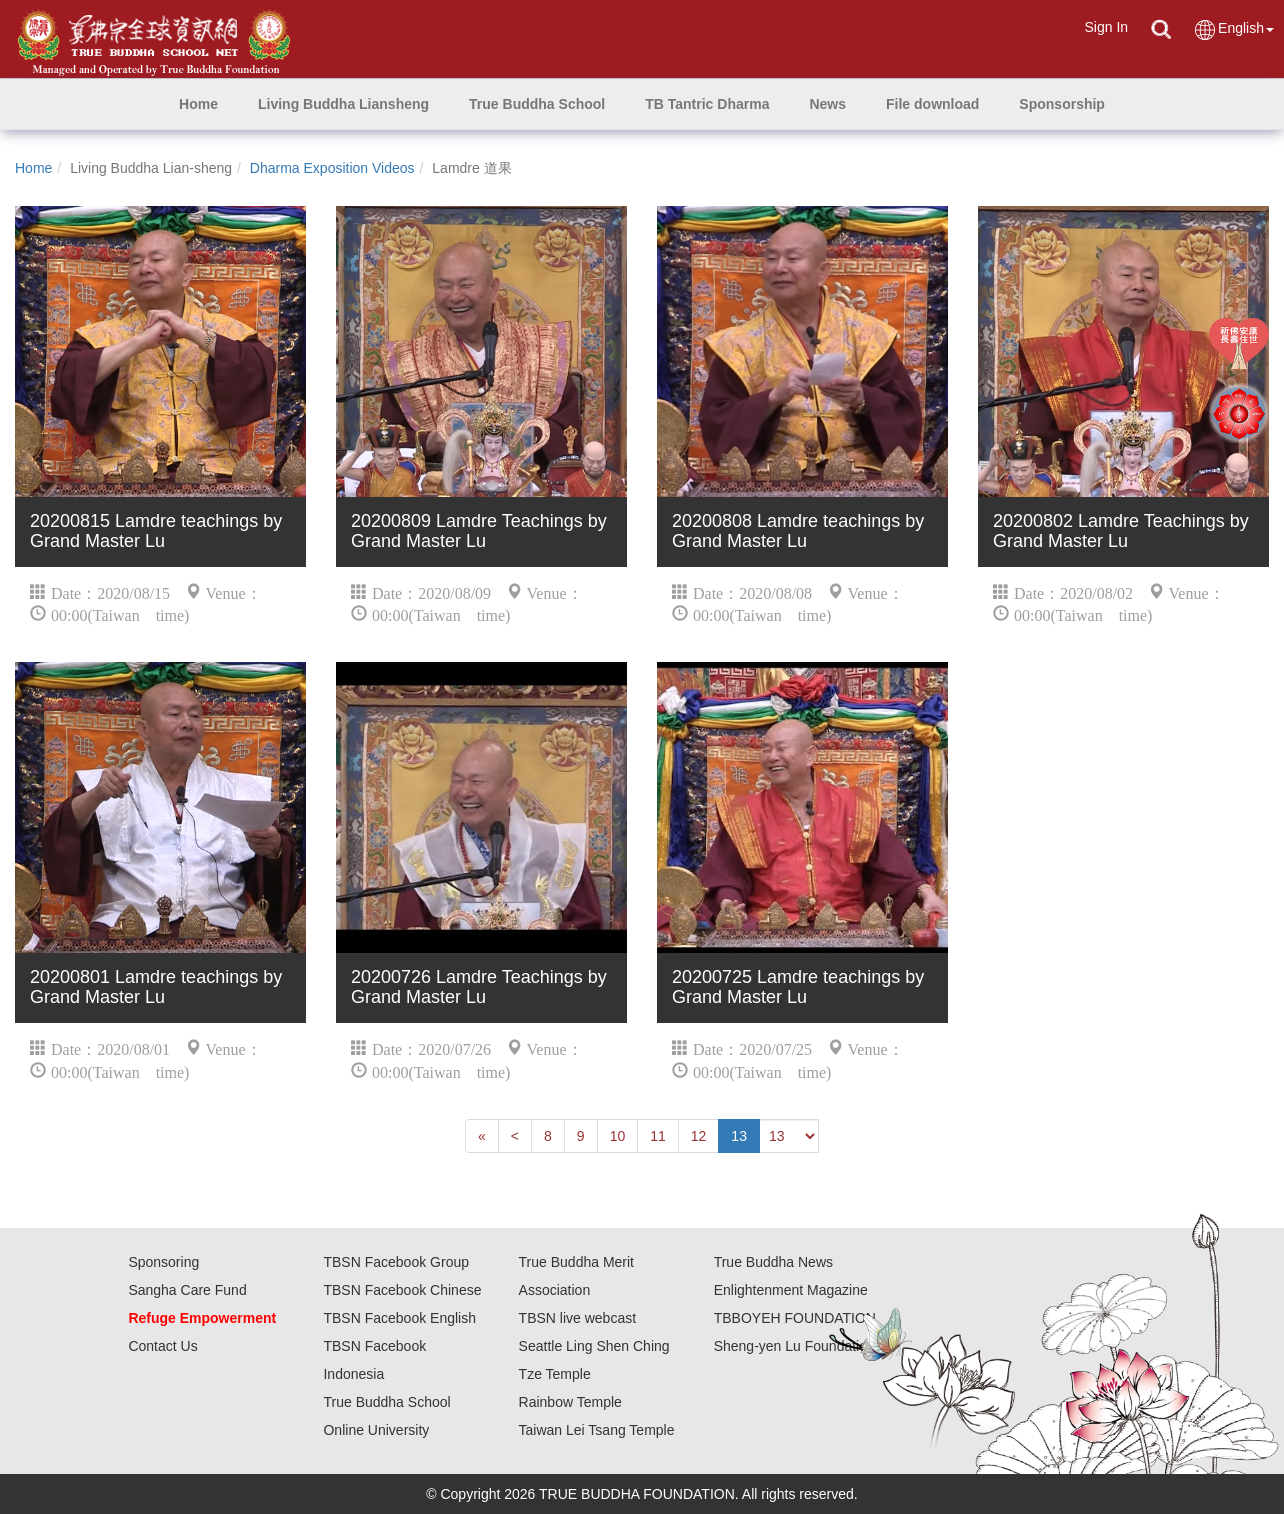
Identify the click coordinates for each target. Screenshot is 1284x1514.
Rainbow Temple (570, 1402)
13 (739, 1136)
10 (618, 1136)
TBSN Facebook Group (396, 1262)
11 (658, 1136)
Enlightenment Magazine (791, 1290)
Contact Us (162, 1346)
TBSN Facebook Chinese (402, 1290)
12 (699, 1136)
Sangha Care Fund (187, 1290)
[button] (343, 104)
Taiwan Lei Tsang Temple (597, 1430)
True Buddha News (773, 1262)
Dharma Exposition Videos (332, 168)
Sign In (1106, 27)
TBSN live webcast (577, 1318)
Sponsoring (163, 1262)
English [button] (1233, 29)
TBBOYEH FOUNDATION (795, 1318)
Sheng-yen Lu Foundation (794, 1346)
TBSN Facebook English (399, 1318)
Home (33, 168)
